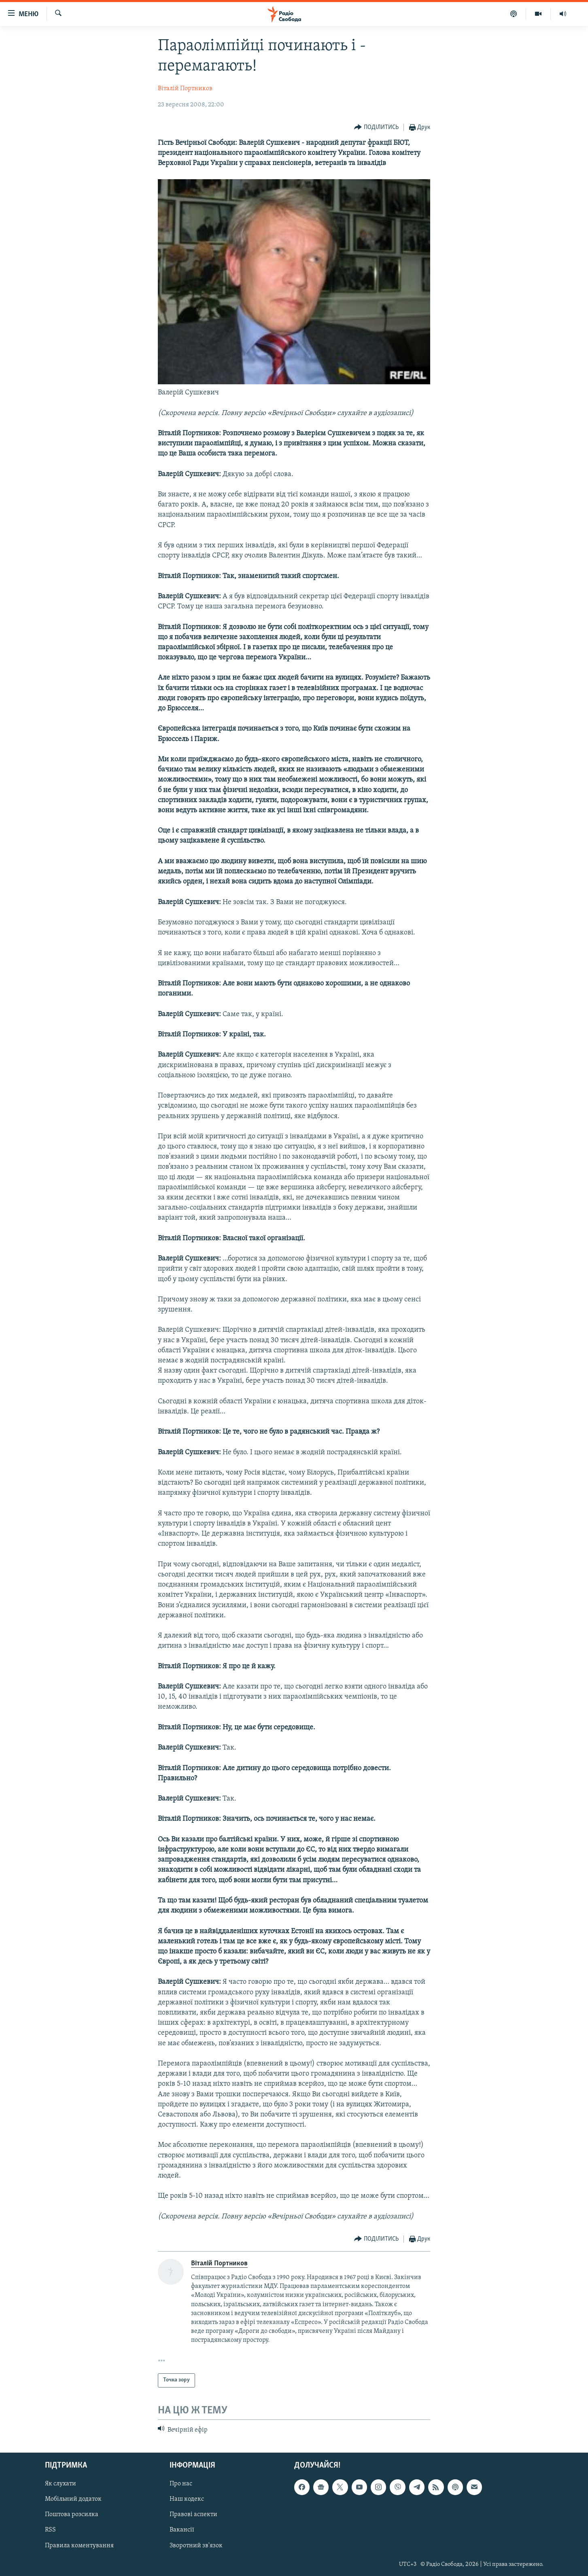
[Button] (376, 127)
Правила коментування (79, 2545)
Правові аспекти (193, 2514)
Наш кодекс (187, 2499)
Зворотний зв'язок (196, 2545)
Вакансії (182, 2530)
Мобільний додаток (73, 2499)
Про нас (181, 2484)
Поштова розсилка (71, 2514)
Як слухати (60, 2484)
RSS (50, 2530)
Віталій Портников (185, 88)
